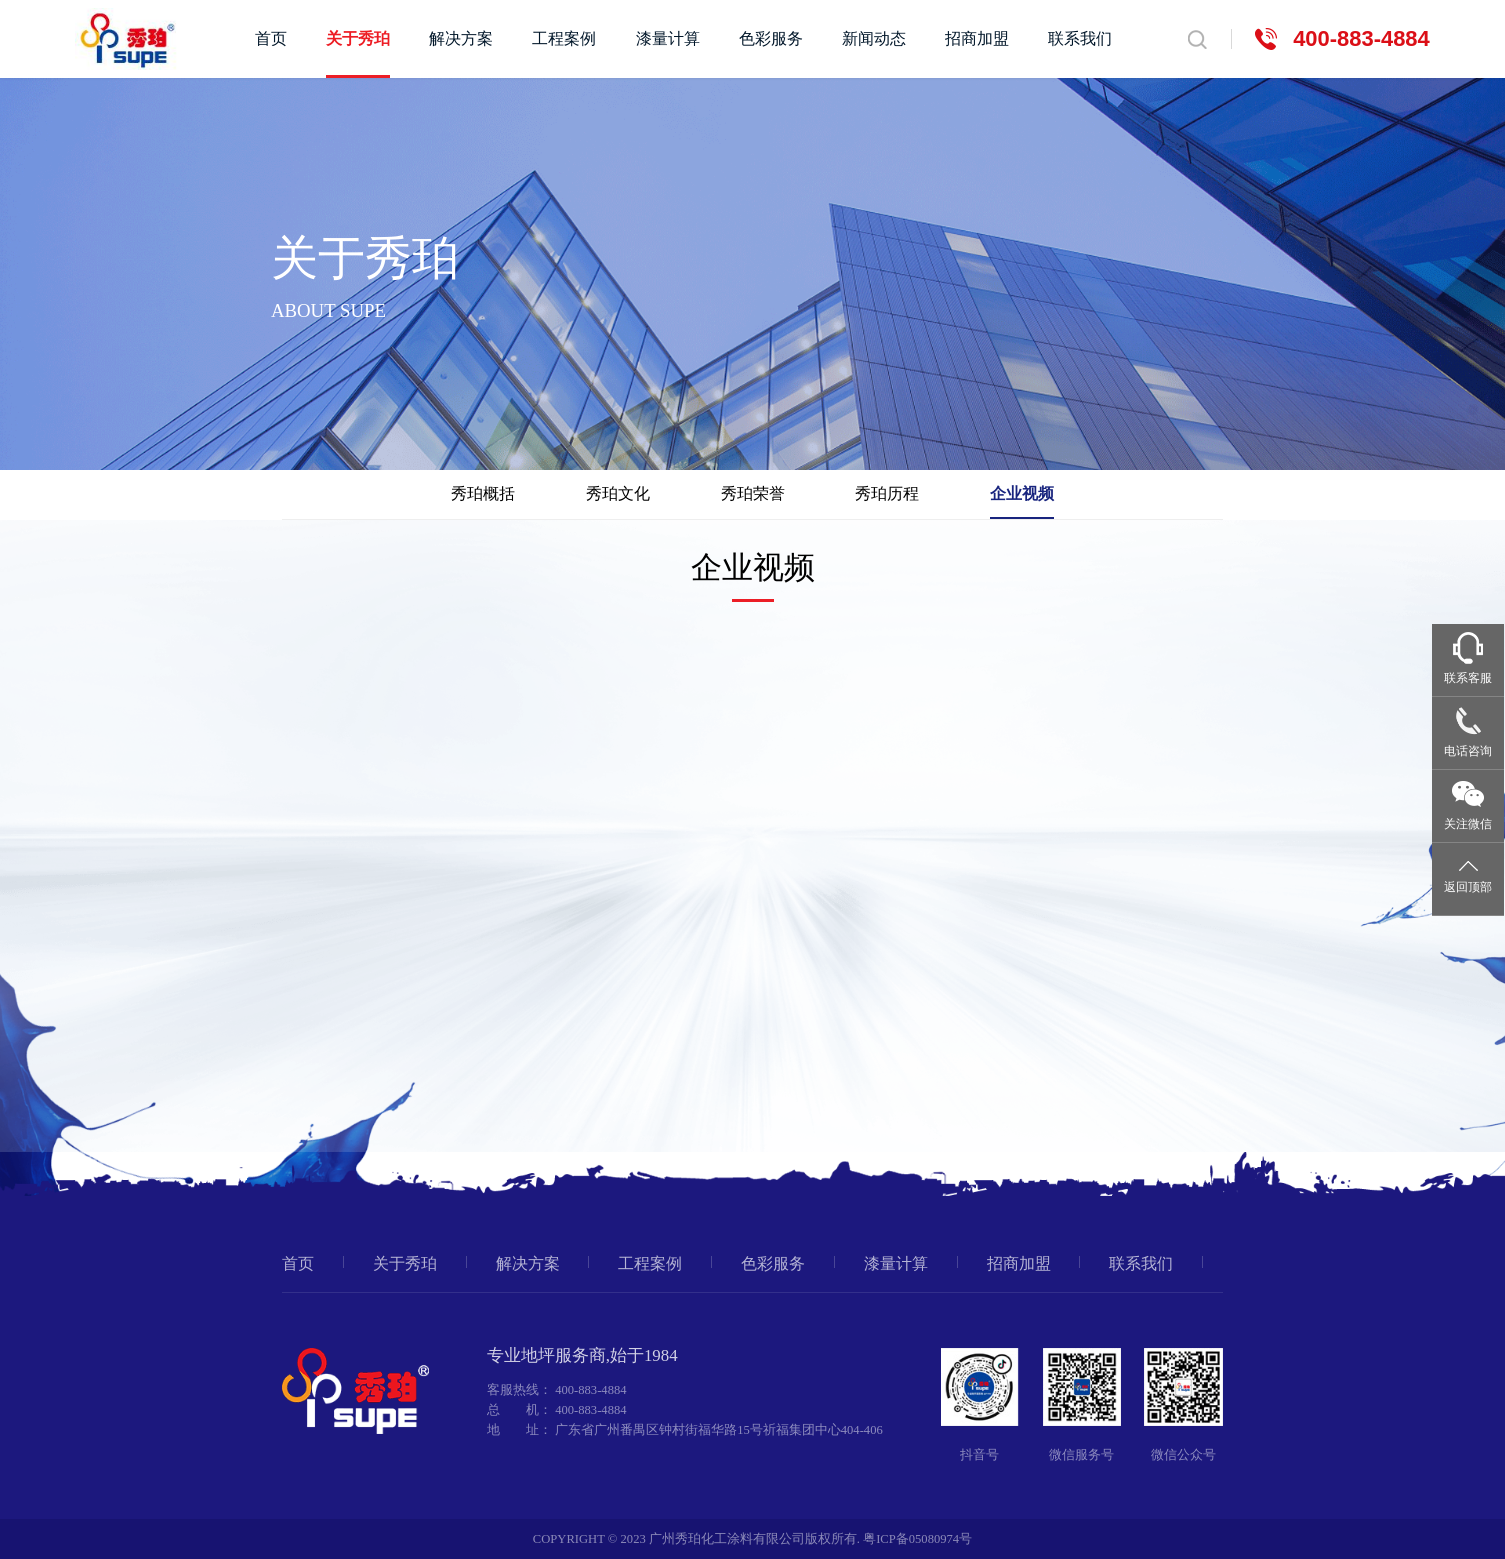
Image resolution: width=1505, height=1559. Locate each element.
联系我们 (1080, 39)
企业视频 (1022, 493)
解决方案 (461, 39)
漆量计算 (668, 39)
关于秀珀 (358, 39)
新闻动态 (874, 39)
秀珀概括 (483, 493)
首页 (271, 39)
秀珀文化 (618, 493)
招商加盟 (977, 39)
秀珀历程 (887, 493)
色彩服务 (771, 39)
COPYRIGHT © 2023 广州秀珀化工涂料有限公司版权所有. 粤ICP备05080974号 (752, 1539)
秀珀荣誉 (753, 493)
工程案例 (564, 39)
